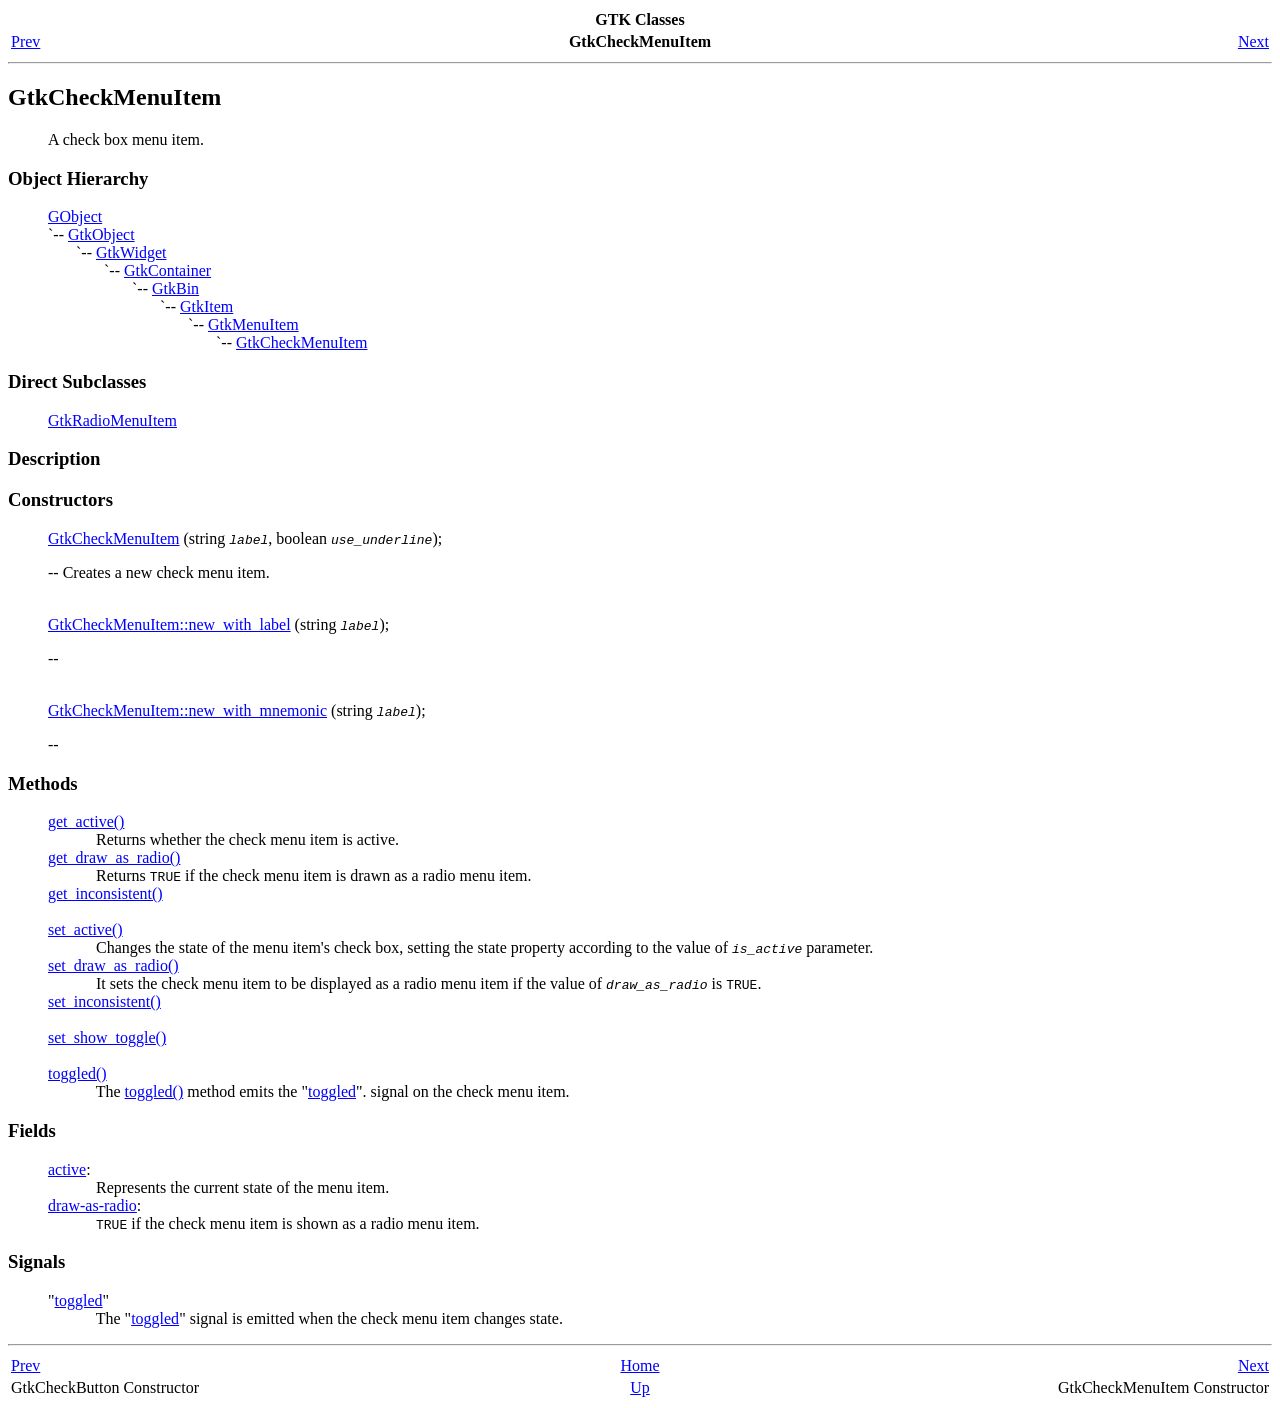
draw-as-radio (92, 1205)
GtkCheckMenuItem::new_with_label (169, 624)
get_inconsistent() (105, 893)
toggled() (77, 1073)
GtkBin (175, 288)
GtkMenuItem (253, 324)
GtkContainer (167, 270)
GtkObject (101, 234)
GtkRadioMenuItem (112, 420)
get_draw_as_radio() (114, 857)
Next (1253, 41)
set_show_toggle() (107, 1037)
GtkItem (206, 306)
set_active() (85, 929)
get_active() (86, 821)
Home (639, 1365)
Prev (25, 41)
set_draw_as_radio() (113, 965)
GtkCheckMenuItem (302, 342)
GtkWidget (131, 252)
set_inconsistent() (104, 1001)
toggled (332, 1091)
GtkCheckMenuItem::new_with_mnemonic (187, 710)
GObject (75, 216)
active (67, 1169)
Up (640, 1387)
